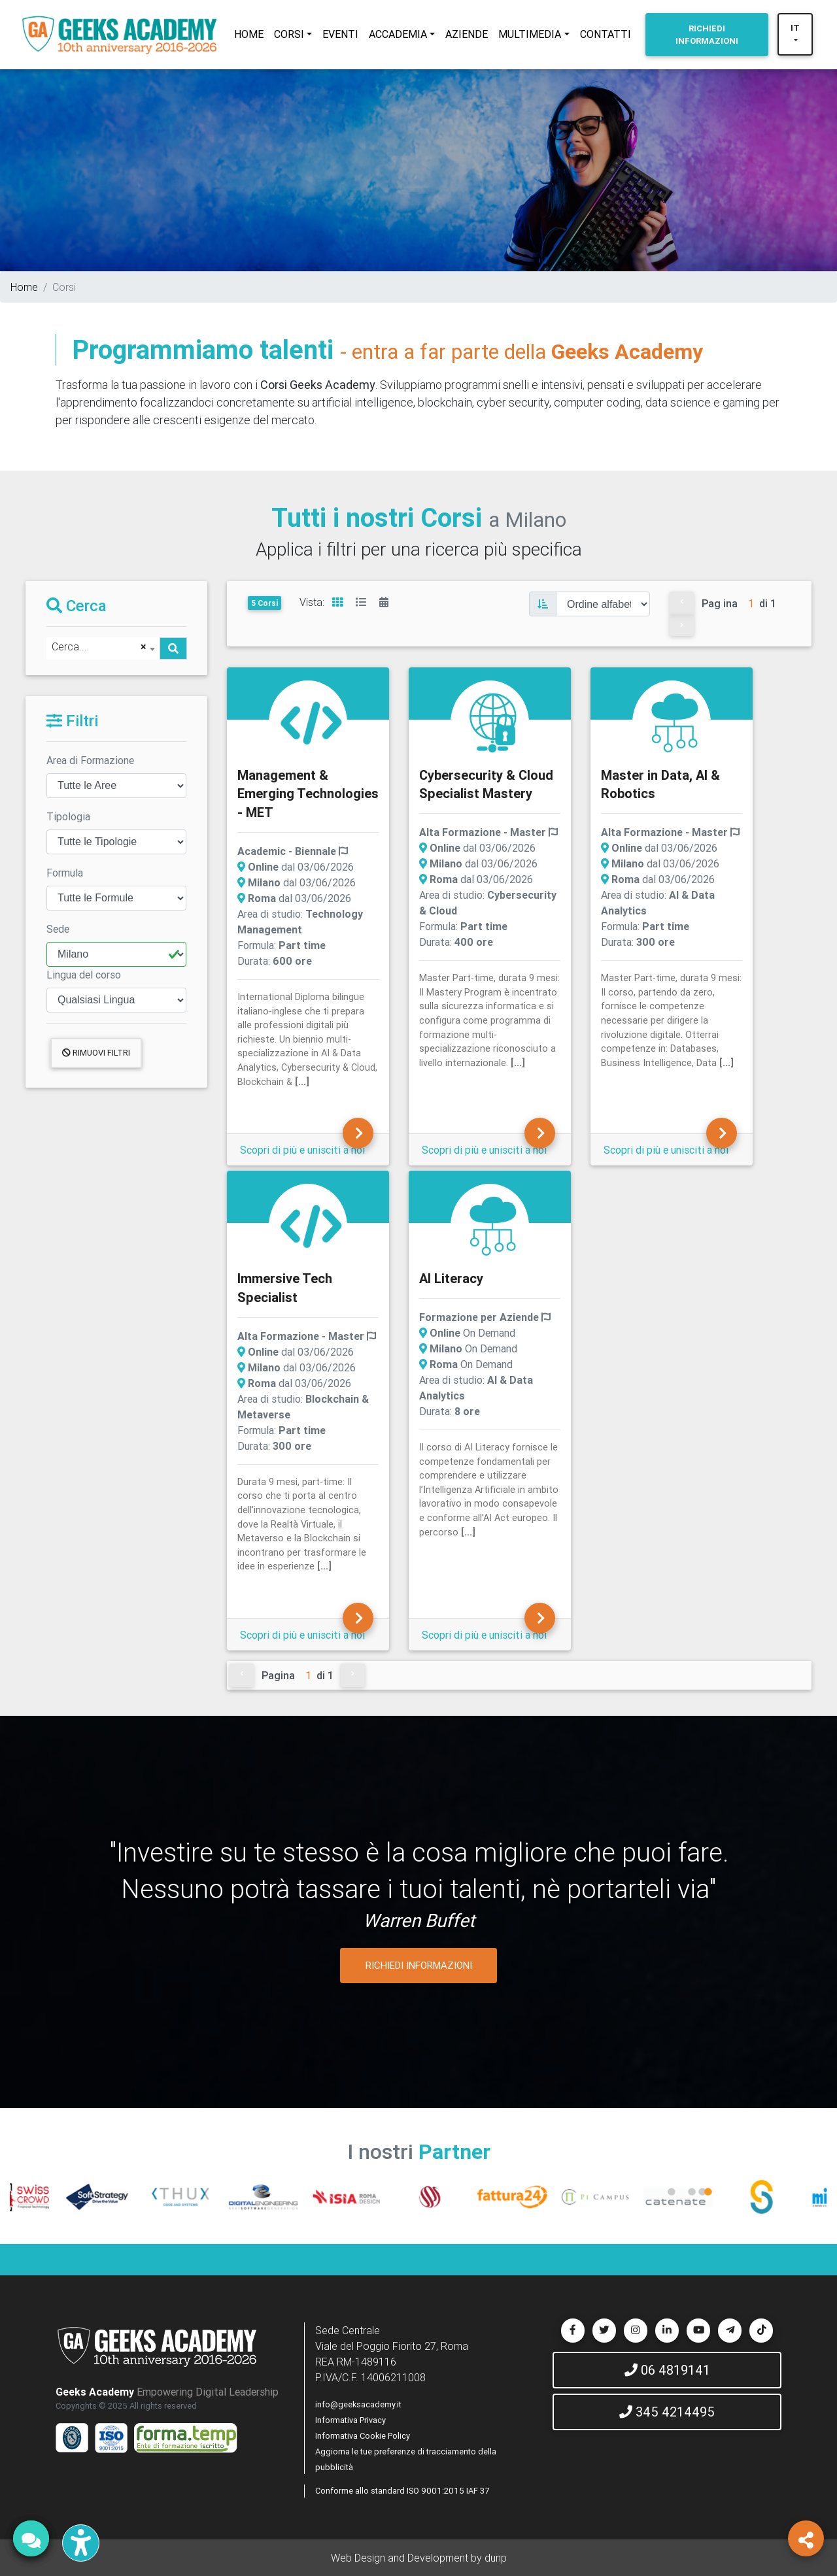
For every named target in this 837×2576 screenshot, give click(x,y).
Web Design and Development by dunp (419, 2557)
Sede (57, 928)
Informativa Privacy (350, 2420)
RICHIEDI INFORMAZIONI (419, 1965)
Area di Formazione (90, 760)
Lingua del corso (83, 974)
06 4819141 (667, 2370)
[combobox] (103, 648)
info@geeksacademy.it (358, 2404)
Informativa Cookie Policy (362, 2435)
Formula (64, 872)
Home (24, 286)
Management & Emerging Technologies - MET (308, 794)
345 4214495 (667, 2411)
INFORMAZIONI (706, 34)
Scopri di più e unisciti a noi (302, 1149)
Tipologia (68, 816)
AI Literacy (451, 1278)
